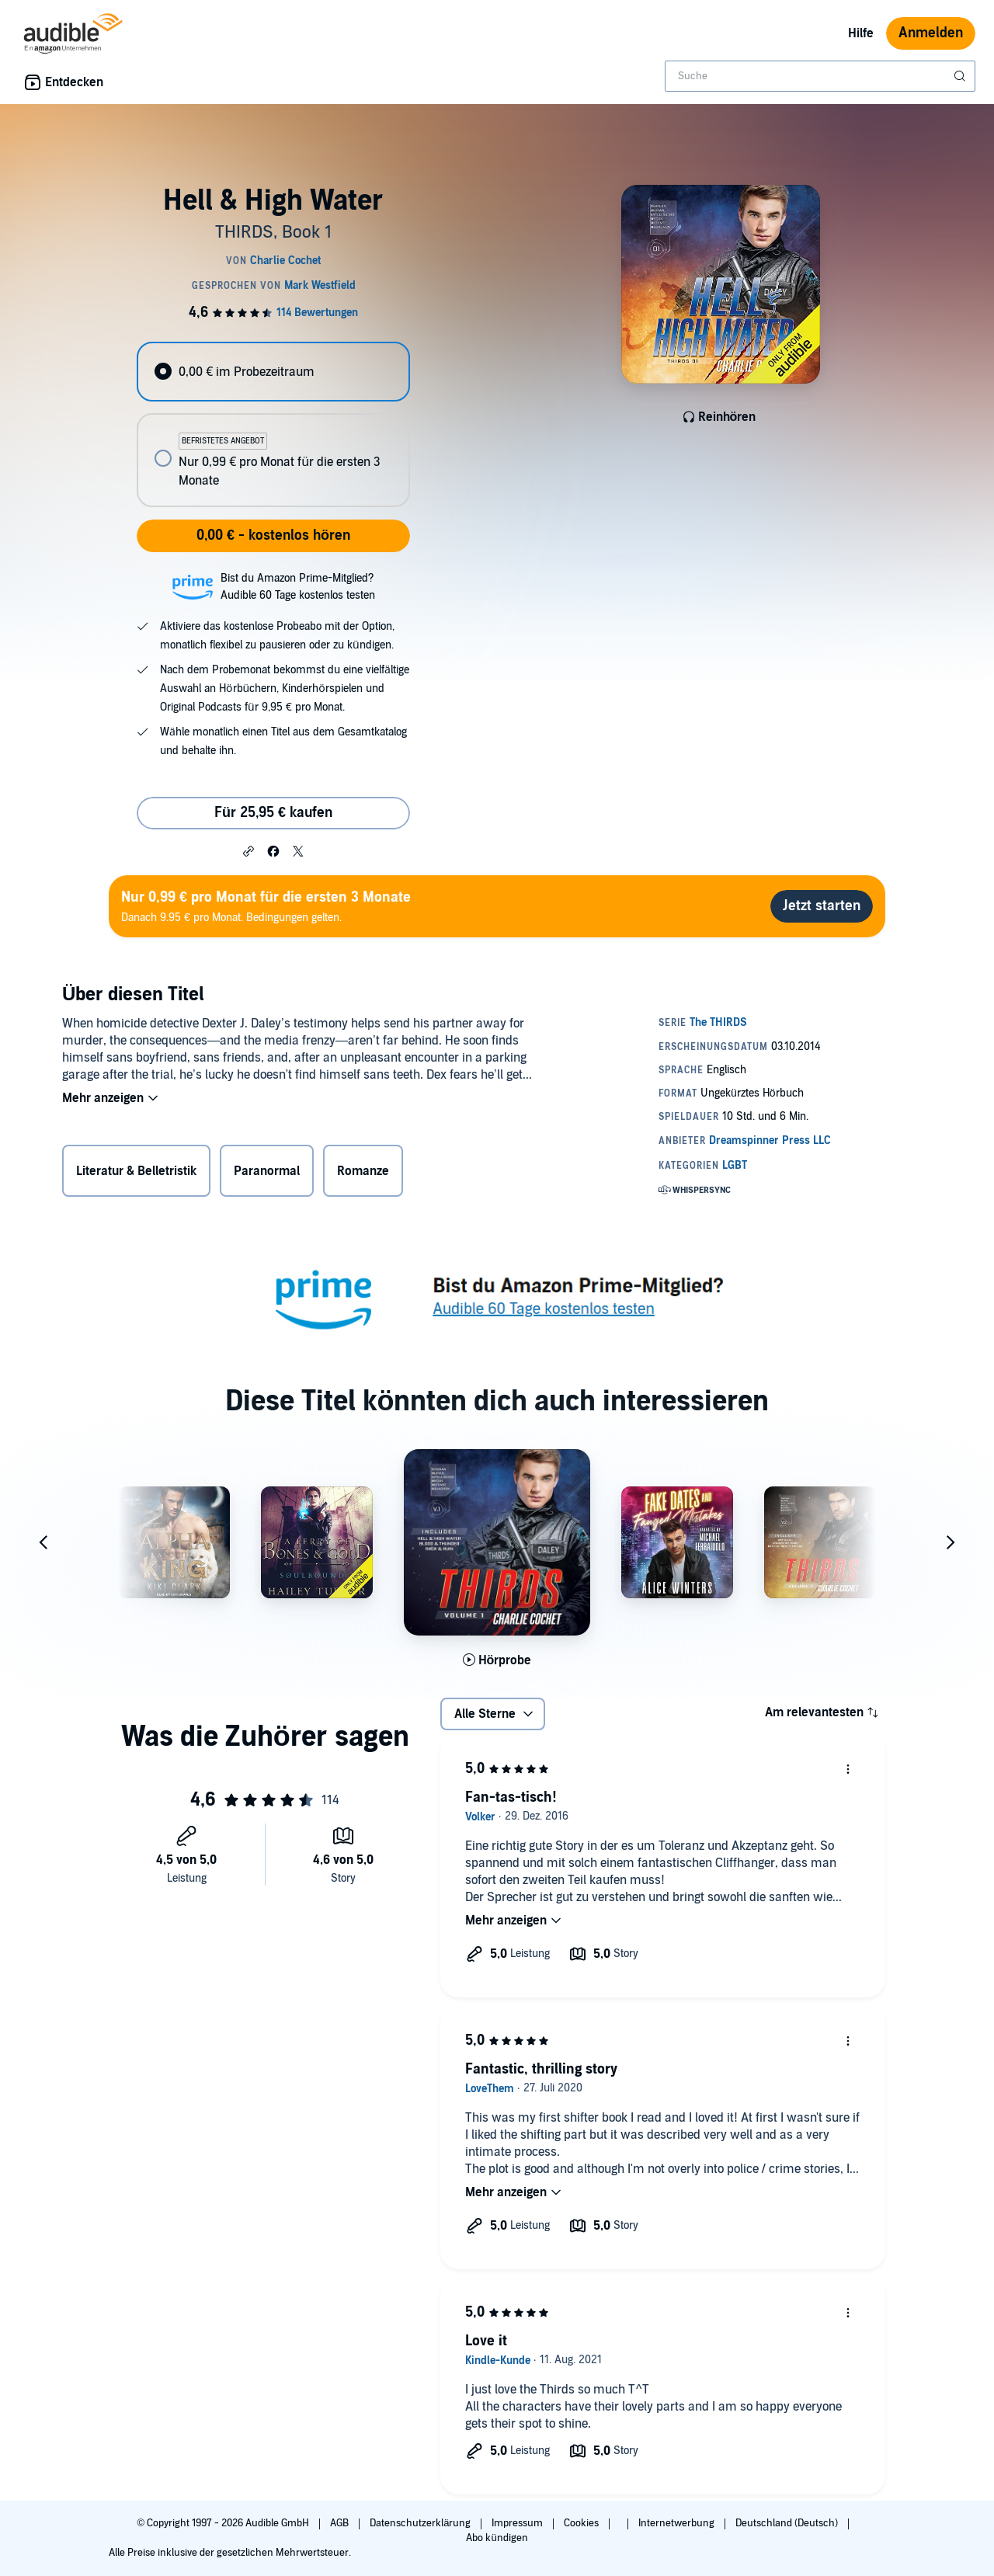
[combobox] (820, 76)
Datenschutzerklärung (421, 2523)
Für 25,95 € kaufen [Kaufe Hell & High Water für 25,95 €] (273, 813)
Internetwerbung (677, 2523)
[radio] (273, 372)
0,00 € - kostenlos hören (273, 535)
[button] (248, 850)
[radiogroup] (273, 424)
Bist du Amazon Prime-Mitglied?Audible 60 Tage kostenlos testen (298, 587)
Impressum (518, 2523)
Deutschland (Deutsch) (787, 2523)
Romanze (363, 1171)
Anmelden (930, 33)
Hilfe (861, 33)
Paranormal (267, 1171)
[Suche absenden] (961, 76)
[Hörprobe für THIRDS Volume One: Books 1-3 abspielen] (497, 1660)
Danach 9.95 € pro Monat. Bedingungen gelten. (266, 906)
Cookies (582, 2523)
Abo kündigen (496, 2538)
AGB (340, 2523)
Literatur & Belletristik (136, 1171)
